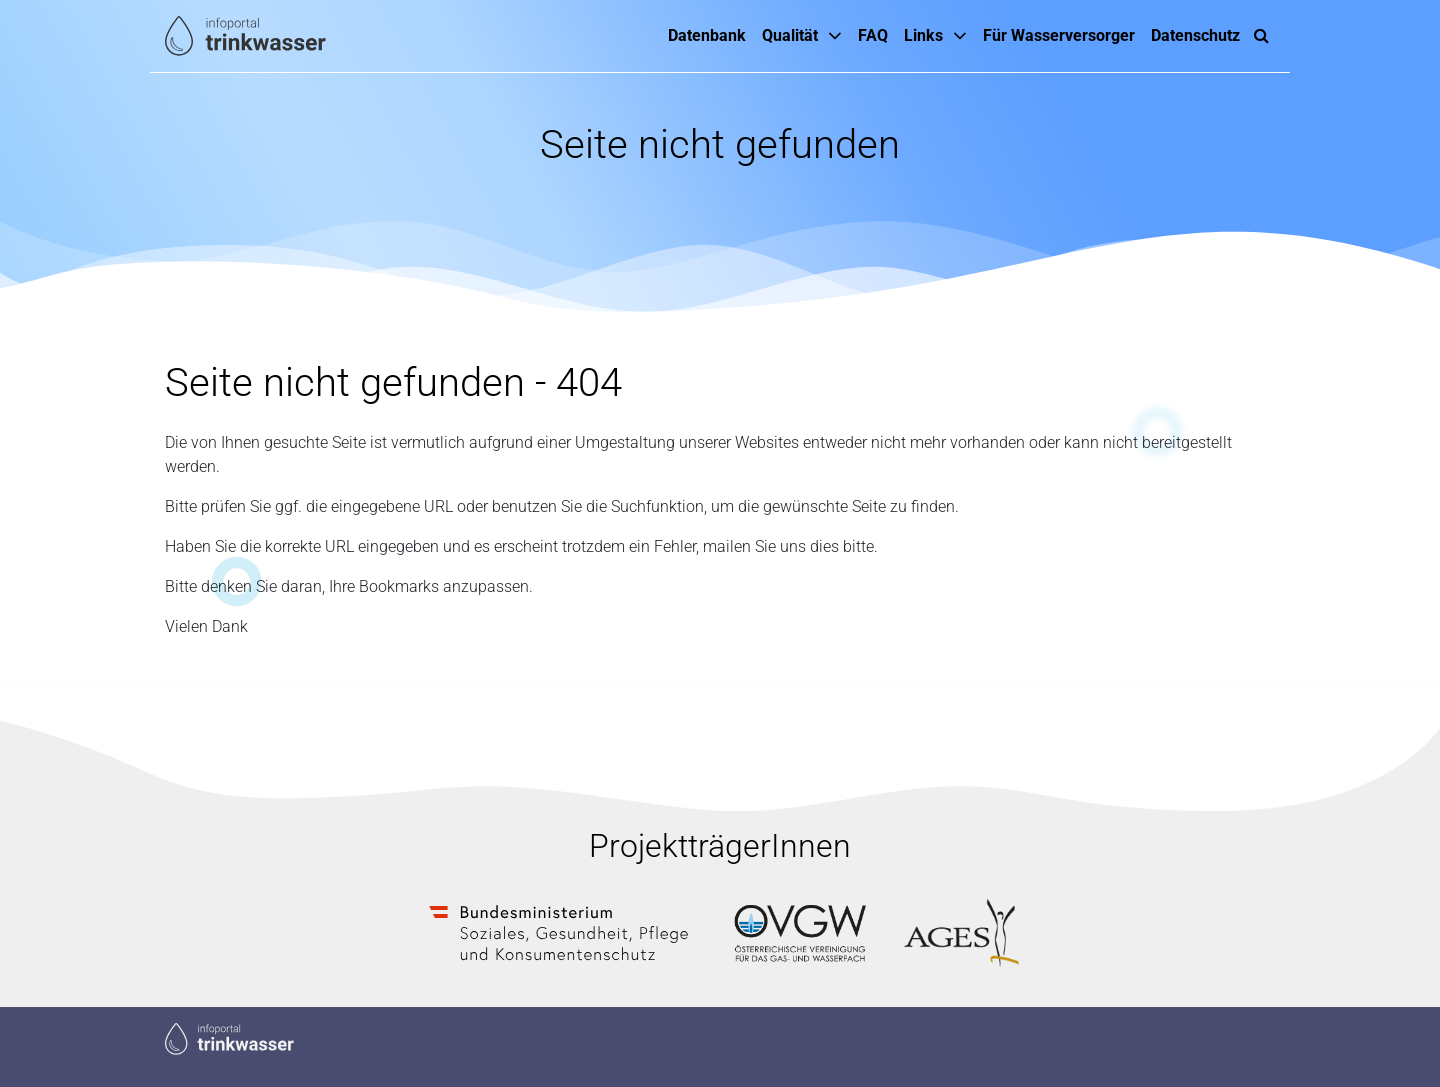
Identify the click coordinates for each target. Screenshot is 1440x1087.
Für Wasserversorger (1059, 35)
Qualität (790, 35)
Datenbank (707, 35)
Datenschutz (1195, 35)
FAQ (873, 35)
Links (923, 35)
